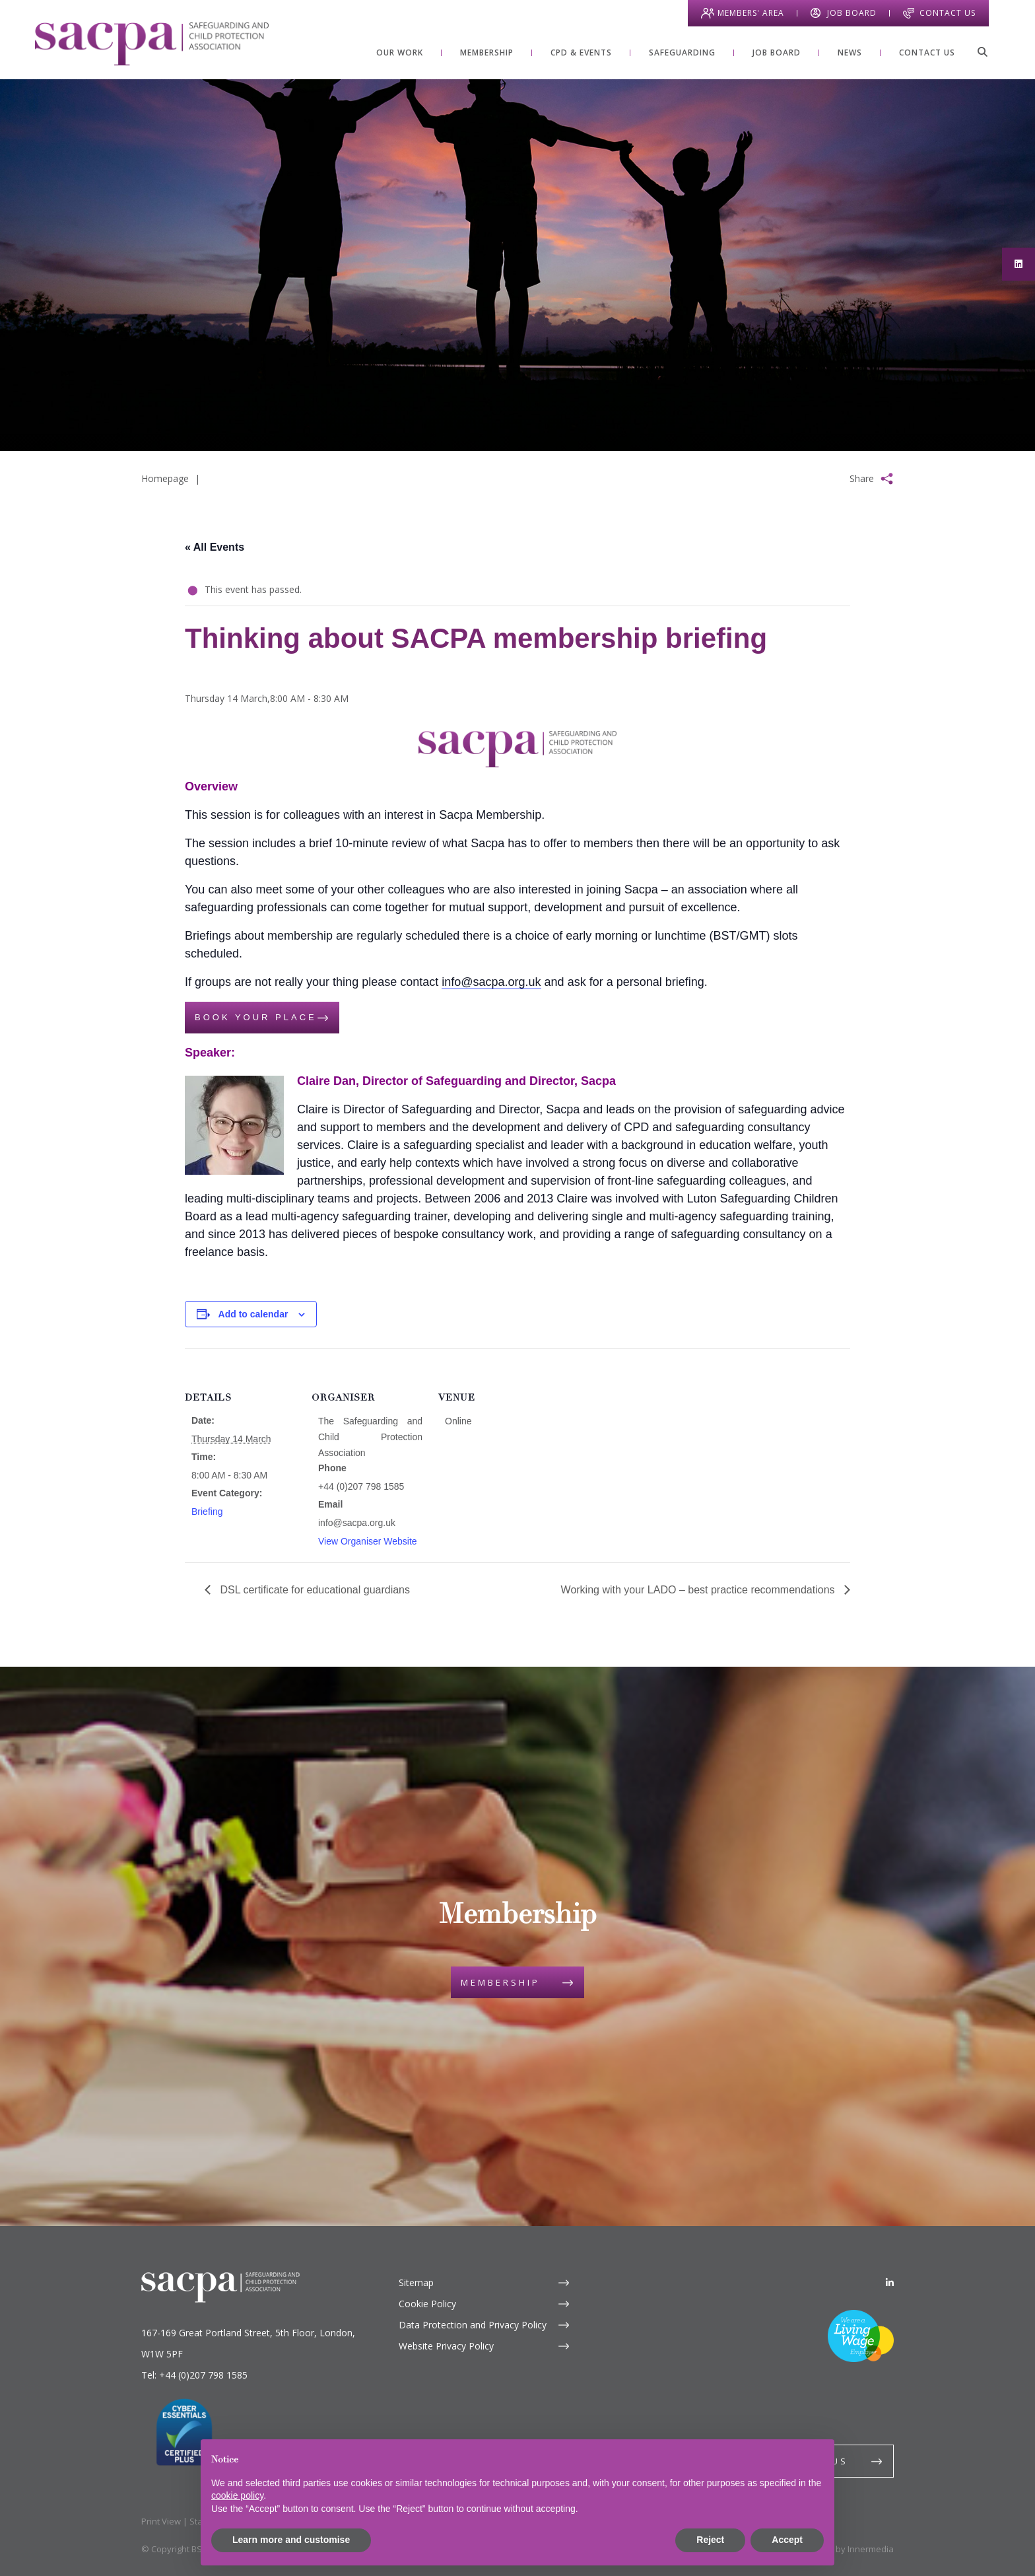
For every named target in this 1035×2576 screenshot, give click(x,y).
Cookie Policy (427, 2303)
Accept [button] (787, 2539)
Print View (161, 2521)
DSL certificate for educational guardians (313, 1589)
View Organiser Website (367, 1541)
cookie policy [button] (237, 2495)
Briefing (206, 1511)
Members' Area (751, 12)
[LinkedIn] (890, 2282)
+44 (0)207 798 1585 (203, 2375)
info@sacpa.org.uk (491, 982)
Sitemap (416, 2282)
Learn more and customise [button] (291, 2539)
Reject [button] (710, 2539)
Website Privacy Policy (446, 2346)
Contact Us (947, 12)
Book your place (256, 1017)
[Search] (982, 51)
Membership (500, 1982)
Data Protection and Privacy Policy (473, 2324)
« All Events (214, 547)
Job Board (852, 12)
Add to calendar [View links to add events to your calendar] (253, 1314)
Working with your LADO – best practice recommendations (699, 1589)
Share (862, 478)
